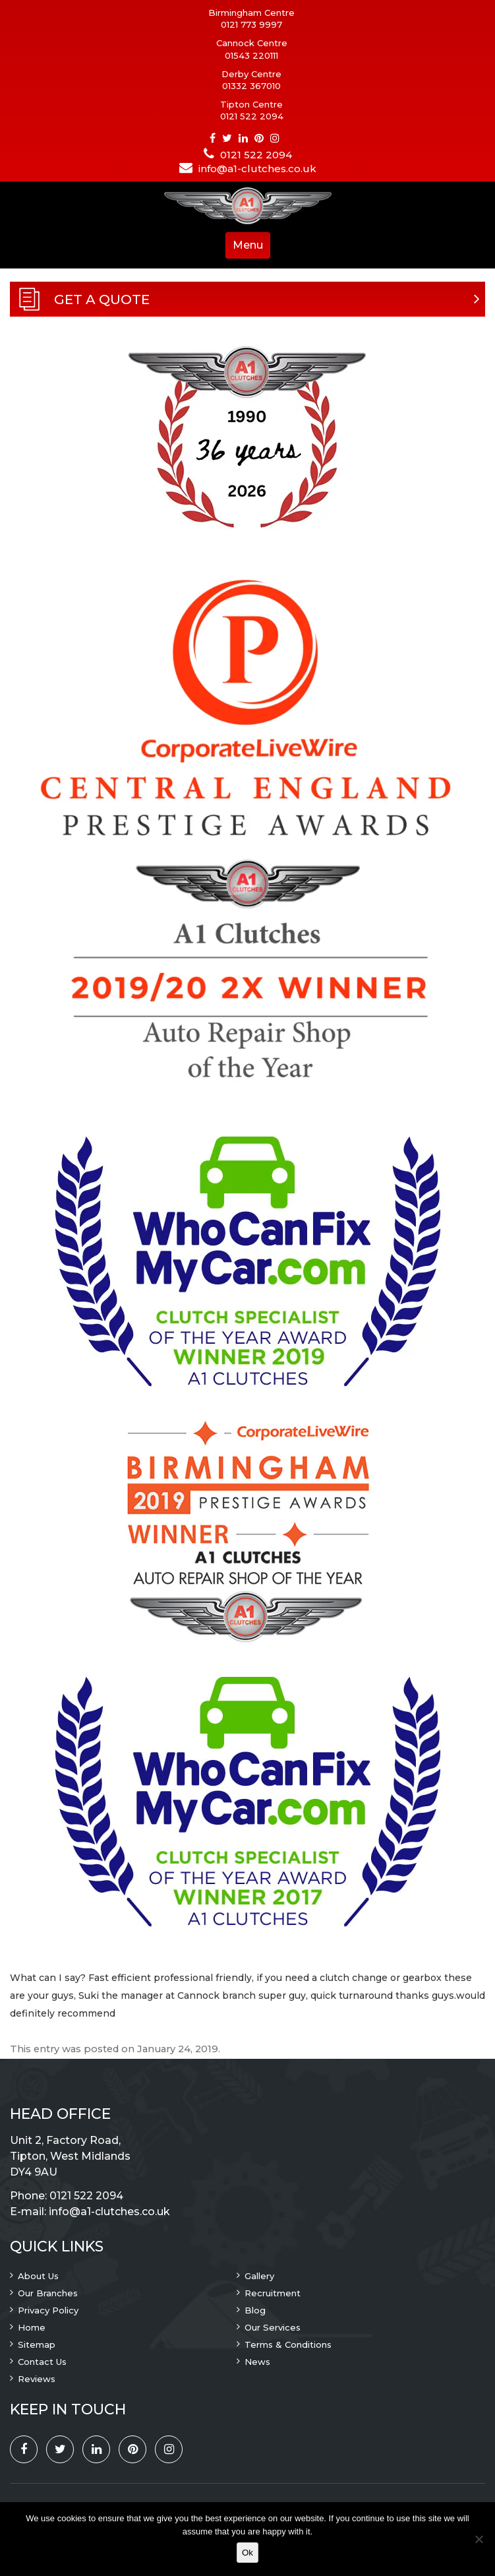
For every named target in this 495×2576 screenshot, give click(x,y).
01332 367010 (251, 85)
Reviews (36, 2378)
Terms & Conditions (288, 2344)
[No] (478, 2539)
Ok (247, 2553)
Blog (255, 2310)
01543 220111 (251, 55)
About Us (38, 2276)
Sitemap (36, 2344)
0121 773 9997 (251, 24)
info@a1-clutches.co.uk (257, 168)
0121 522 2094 (251, 116)
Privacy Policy (48, 2310)
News (257, 2361)
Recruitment (273, 2293)
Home (31, 2327)
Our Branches (48, 2293)
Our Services (273, 2327)
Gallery (259, 2276)
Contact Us (42, 2361)
